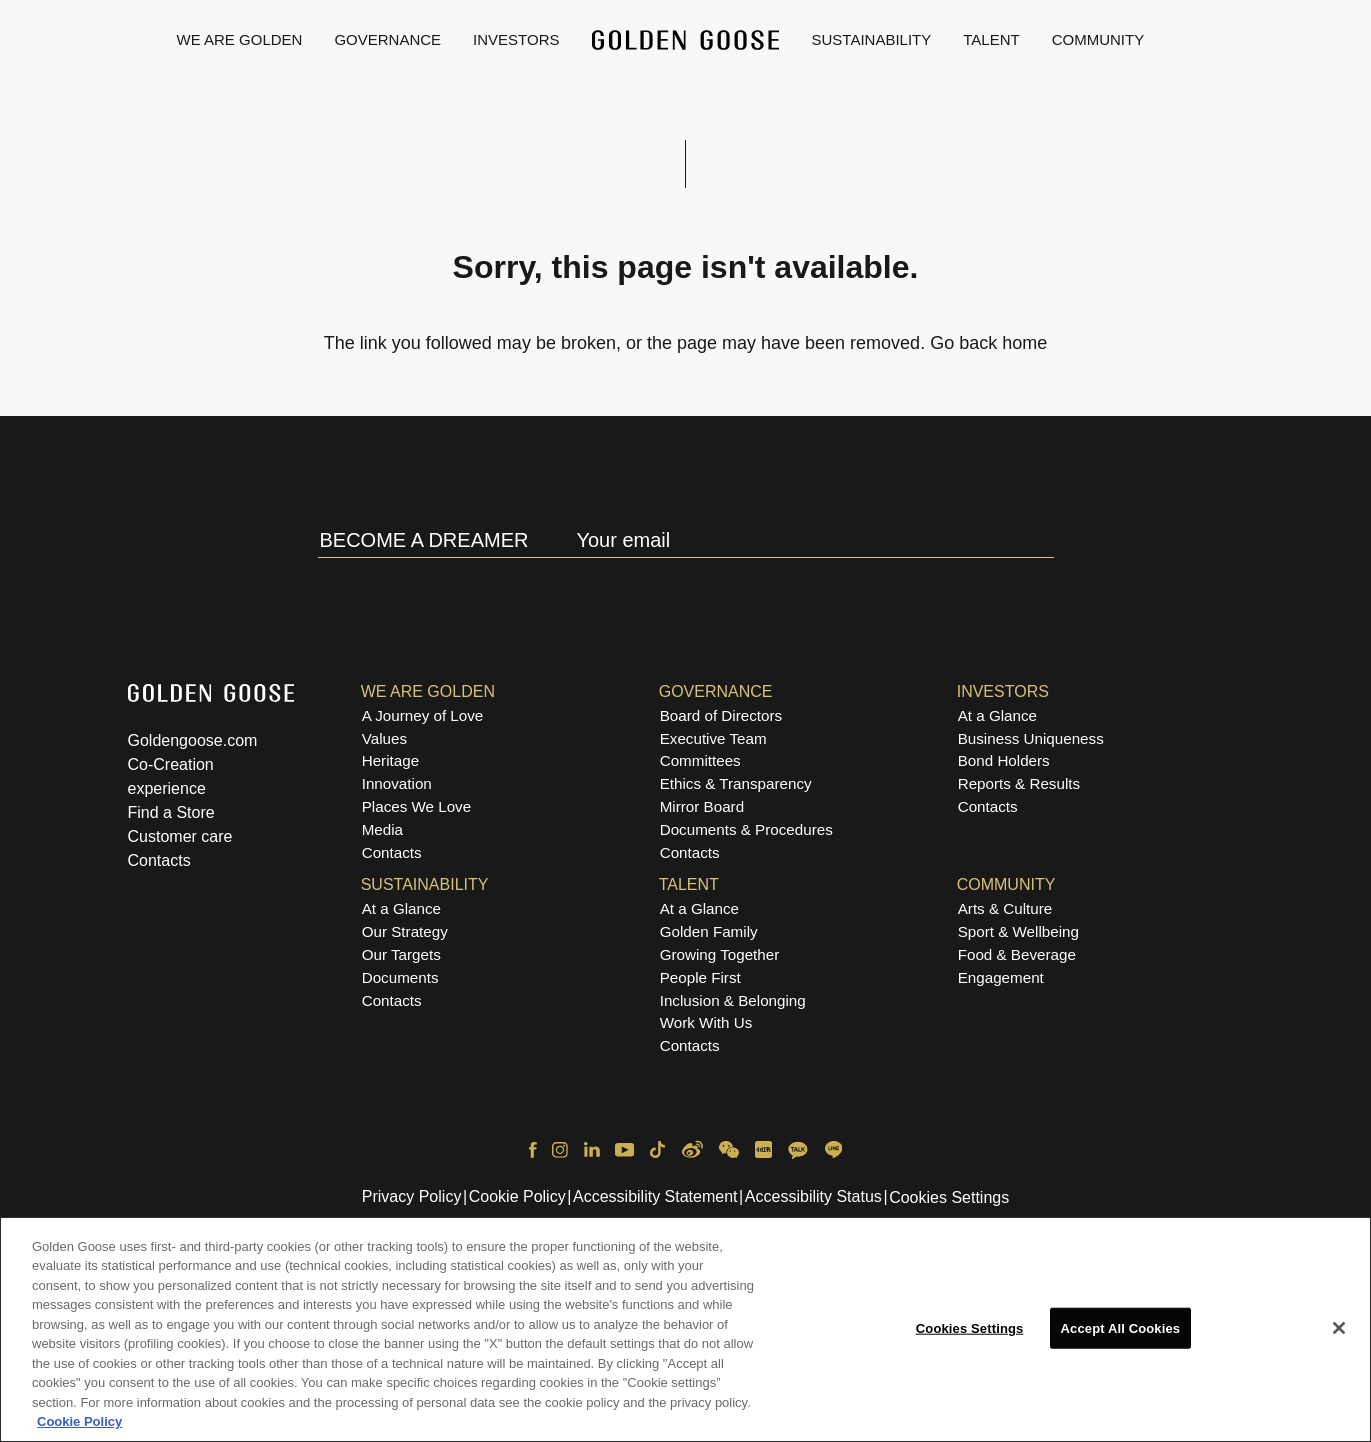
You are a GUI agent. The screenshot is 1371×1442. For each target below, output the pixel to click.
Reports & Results (1019, 783)
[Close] (1339, 1335)
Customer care (180, 836)
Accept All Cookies (1121, 1334)
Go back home (988, 343)
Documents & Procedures (746, 829)
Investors (516, 39)
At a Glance (997, 715)
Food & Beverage (1017, 954)
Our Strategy (405, 931)
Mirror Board (702, 806)
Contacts (159, 860)
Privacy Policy (412, 1196)
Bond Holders (1004, 760)
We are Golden (240, 39)
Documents (400, 977)
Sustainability (872, 39)
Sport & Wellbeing (1018, 931)
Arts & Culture (1005, 908)
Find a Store (171, 812)
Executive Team (713, 738)
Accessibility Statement (655, 1196)
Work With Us (706, 1022)
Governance (387, 39)
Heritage (390, 760)
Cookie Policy (517, 1196)
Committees (700, 760)
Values (384, 738)
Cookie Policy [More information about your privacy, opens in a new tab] (79, 1429)
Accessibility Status (813, 1196)
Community (1098, 39)
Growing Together (720, 954)
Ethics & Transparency (736, 783)
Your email (623, 540)
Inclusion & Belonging (733, 1000)
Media (382, 829)
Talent (991, 39)
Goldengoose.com (193, 740)
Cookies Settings (949, 1197)
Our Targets (401, 954)
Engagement (1001, 977)
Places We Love (416, 806)
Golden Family (709, 931)
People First (700, 977)
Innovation (397, 783)
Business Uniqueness (1031, 738)
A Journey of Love (423, 715)
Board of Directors (721, 715)
